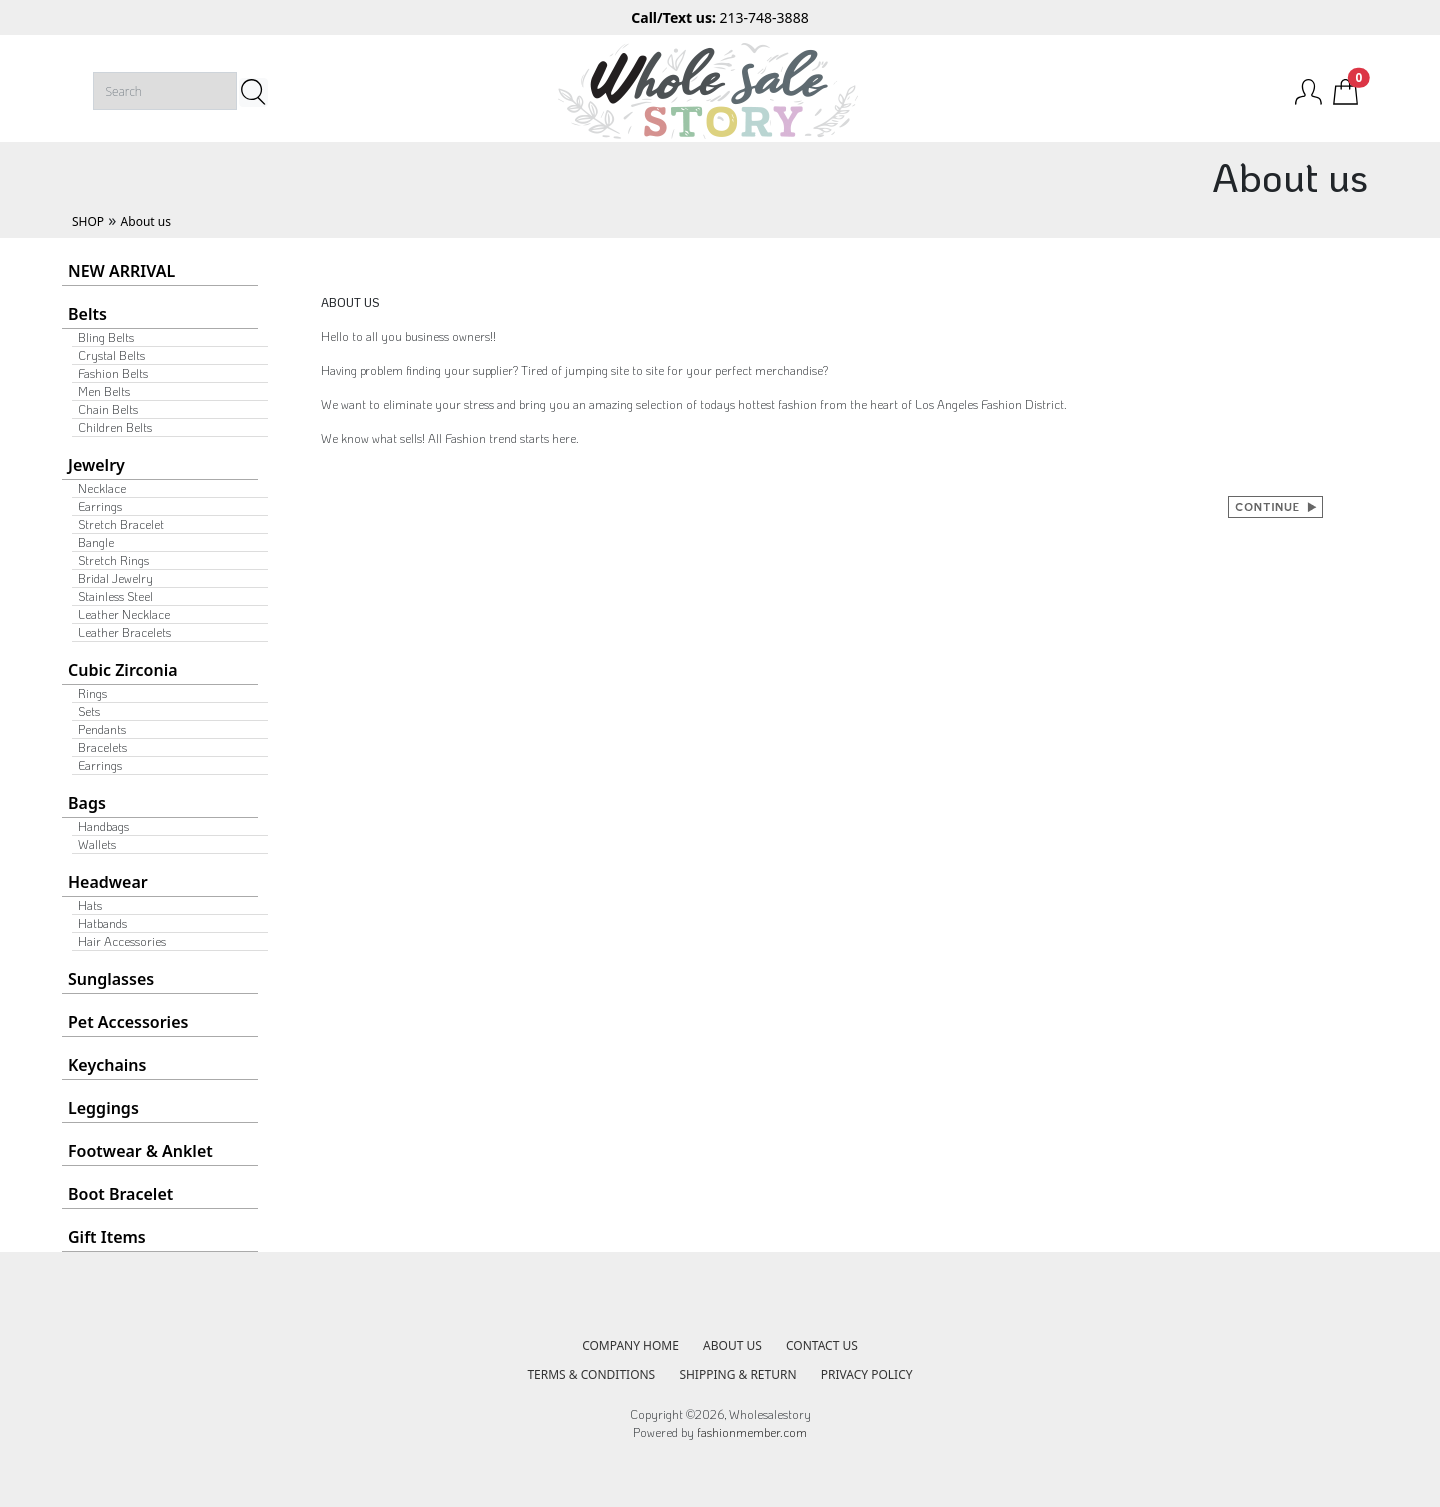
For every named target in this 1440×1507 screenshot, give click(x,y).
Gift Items (107, 1237)
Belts (87, 314)
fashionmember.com (752, 1432)
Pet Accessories (128, 1022)
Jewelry (96, 465)
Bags (87, 803)
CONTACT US (822, 1345)
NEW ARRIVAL (121, 271)
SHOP (88, 221)
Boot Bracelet (120, 1194)
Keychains (107, 1065)
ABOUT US (732, 1345)
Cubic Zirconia (123, 670)
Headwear (108, 882)
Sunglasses (111, 979)
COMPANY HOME (630, 1345)
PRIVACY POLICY (867, 1374)
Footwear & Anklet (140, 1151)
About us (146, 221)
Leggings (103, 1108)
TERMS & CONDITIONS (591, 1374)
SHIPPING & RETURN (737, 1374)
